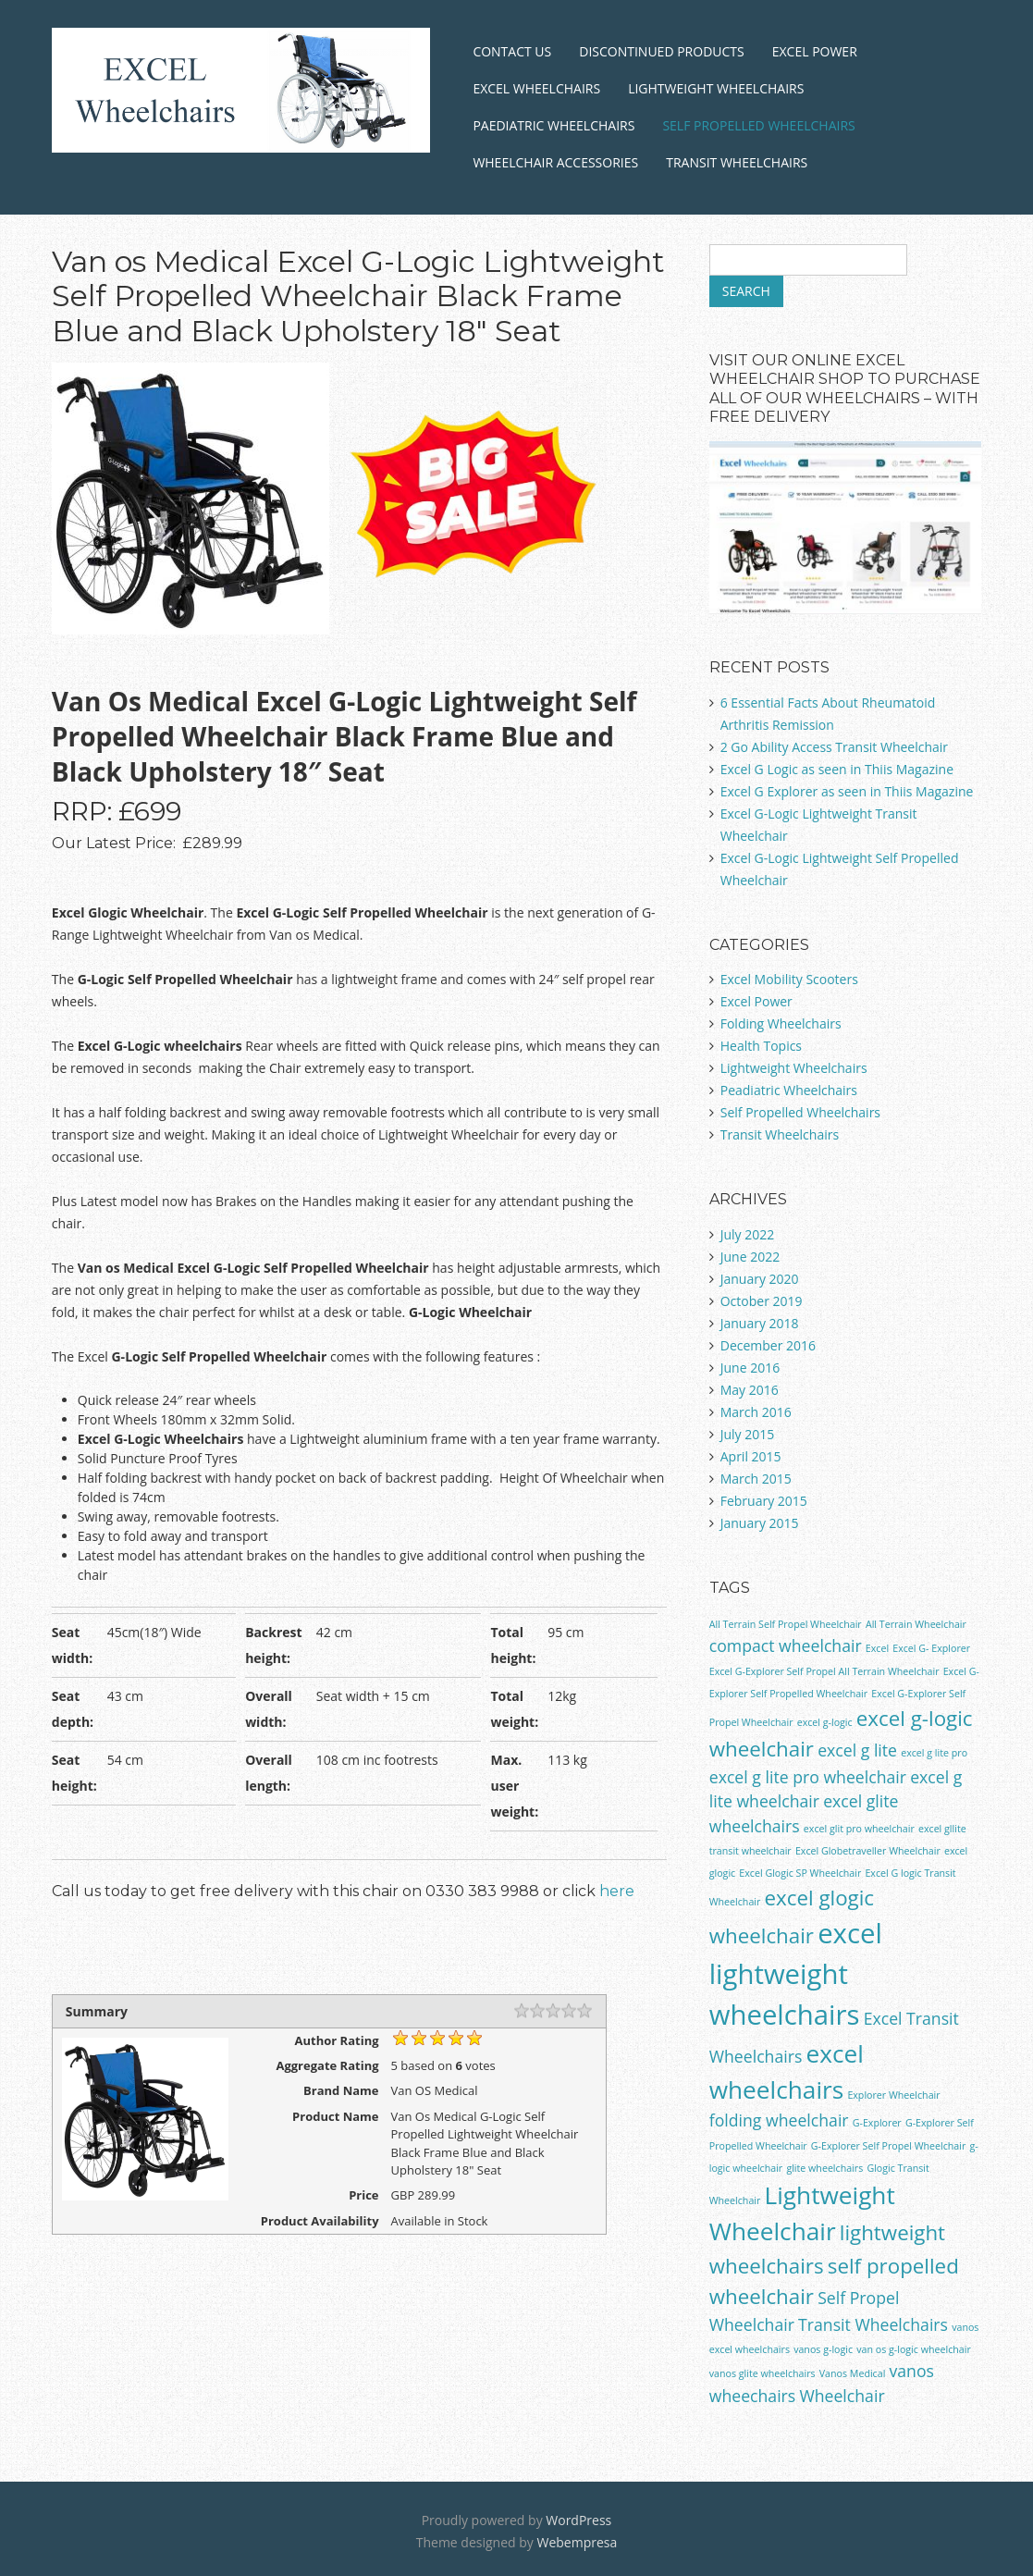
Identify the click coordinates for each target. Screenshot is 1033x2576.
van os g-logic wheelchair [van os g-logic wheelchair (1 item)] (913, 2349)
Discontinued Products (661, 51)
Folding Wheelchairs (781, 1023)
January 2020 (759, 1279)
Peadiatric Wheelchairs (788, 1090)
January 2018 (759, 1323)
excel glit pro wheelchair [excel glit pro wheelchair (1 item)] (859, 1828)
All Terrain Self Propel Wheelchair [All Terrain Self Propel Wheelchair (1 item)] (785, 1624)
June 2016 (750, 1367)
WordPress (578, 2520)
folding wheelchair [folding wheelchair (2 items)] (779, 2120)
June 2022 (750, 1256)
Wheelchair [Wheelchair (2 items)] (841, 2396)
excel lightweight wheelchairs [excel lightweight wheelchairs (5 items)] (795, 1974)
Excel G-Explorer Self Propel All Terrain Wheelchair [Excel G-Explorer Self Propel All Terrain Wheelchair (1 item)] (824, 1671)
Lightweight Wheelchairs (716, 88)
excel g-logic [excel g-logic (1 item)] (825, 1722)
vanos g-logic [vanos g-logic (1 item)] (823, 2349)
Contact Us (512, 51)
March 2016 (756, 1412)
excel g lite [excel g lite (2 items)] (857, 1750)
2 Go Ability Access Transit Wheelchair (834, 747)
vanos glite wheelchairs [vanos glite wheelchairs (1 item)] (762, 2373)
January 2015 (759, 1523)
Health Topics (761, 1045)
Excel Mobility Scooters (789, 979)
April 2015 (750, 1456)
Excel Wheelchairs (536, 88)
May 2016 (749, 1390)
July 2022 (747, 1234)
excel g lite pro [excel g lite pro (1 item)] (934, 1752)
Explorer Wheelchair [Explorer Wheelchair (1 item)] (893, 2095)
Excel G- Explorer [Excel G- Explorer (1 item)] (931, 1648)
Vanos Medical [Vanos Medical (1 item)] (852, 2373)
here (616, 1891)
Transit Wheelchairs (736, 162)
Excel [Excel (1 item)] (877, 1648)
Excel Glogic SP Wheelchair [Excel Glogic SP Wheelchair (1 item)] (800, 1873)
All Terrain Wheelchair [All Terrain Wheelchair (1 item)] (916, 1624)
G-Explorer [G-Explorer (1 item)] (877, 2122)
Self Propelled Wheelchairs (758, 125)
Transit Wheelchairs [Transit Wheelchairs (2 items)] (873, 2324)
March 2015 (756, 1478)
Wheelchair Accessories (555, 162)
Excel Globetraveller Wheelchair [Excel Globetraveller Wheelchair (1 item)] (868, 1850)
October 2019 (761, 1301)
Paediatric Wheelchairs (553, 125)
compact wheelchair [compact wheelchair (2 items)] (785, 1645)
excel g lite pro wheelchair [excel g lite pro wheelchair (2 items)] (807, 1777)
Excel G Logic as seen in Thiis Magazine (836, 769)
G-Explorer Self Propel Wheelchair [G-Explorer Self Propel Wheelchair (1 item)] (888, 2145)
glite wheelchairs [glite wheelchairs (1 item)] (824, 2168)
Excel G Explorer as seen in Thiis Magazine (847, 791)
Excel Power (814, 51)
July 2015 (747, 1434)
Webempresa (576, 2542)
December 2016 (768, 1345)
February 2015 (763, 1501)
